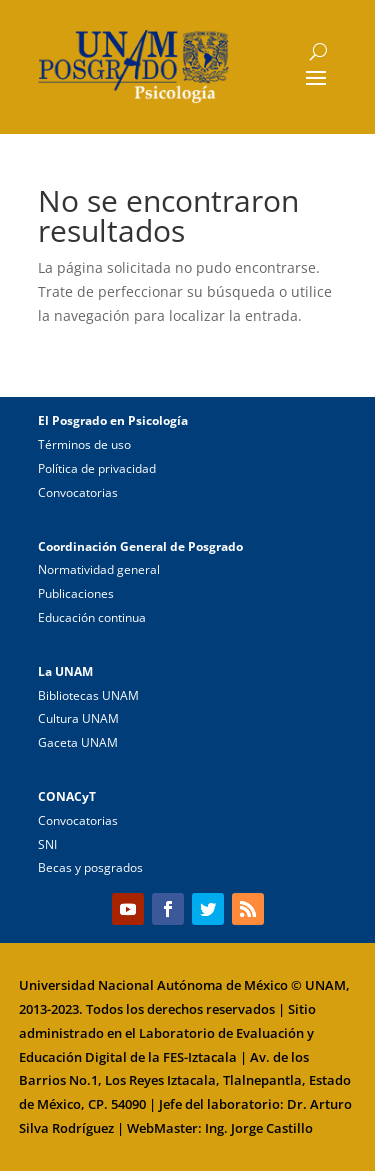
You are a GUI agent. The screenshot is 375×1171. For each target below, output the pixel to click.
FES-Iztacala (200, 1057)
